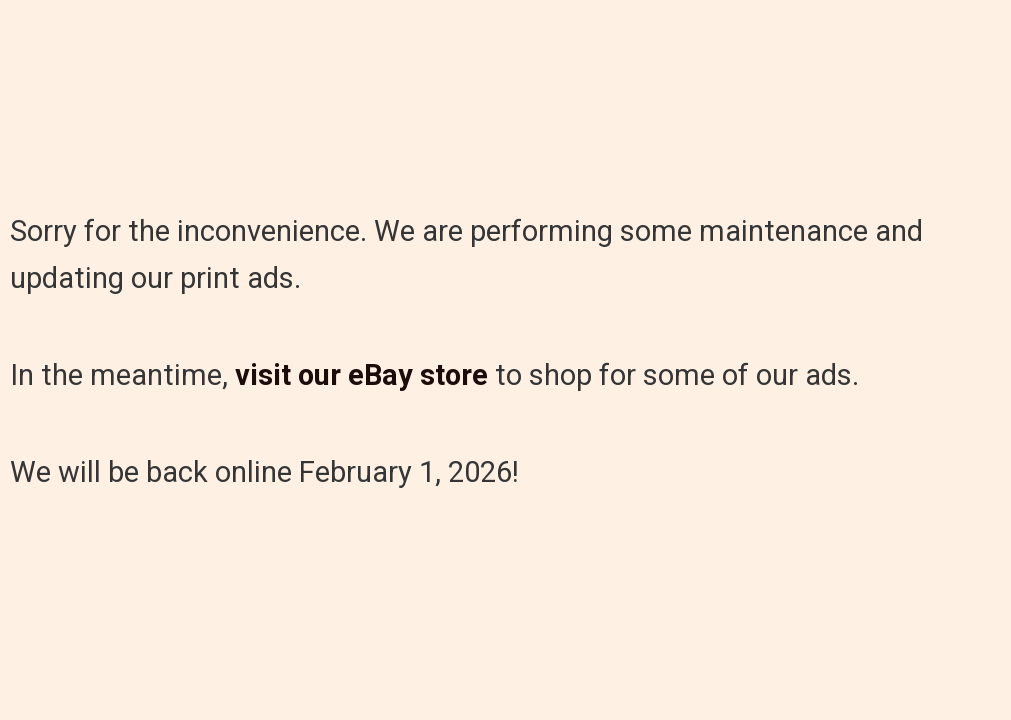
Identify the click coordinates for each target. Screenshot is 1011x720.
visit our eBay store (361, 375)
